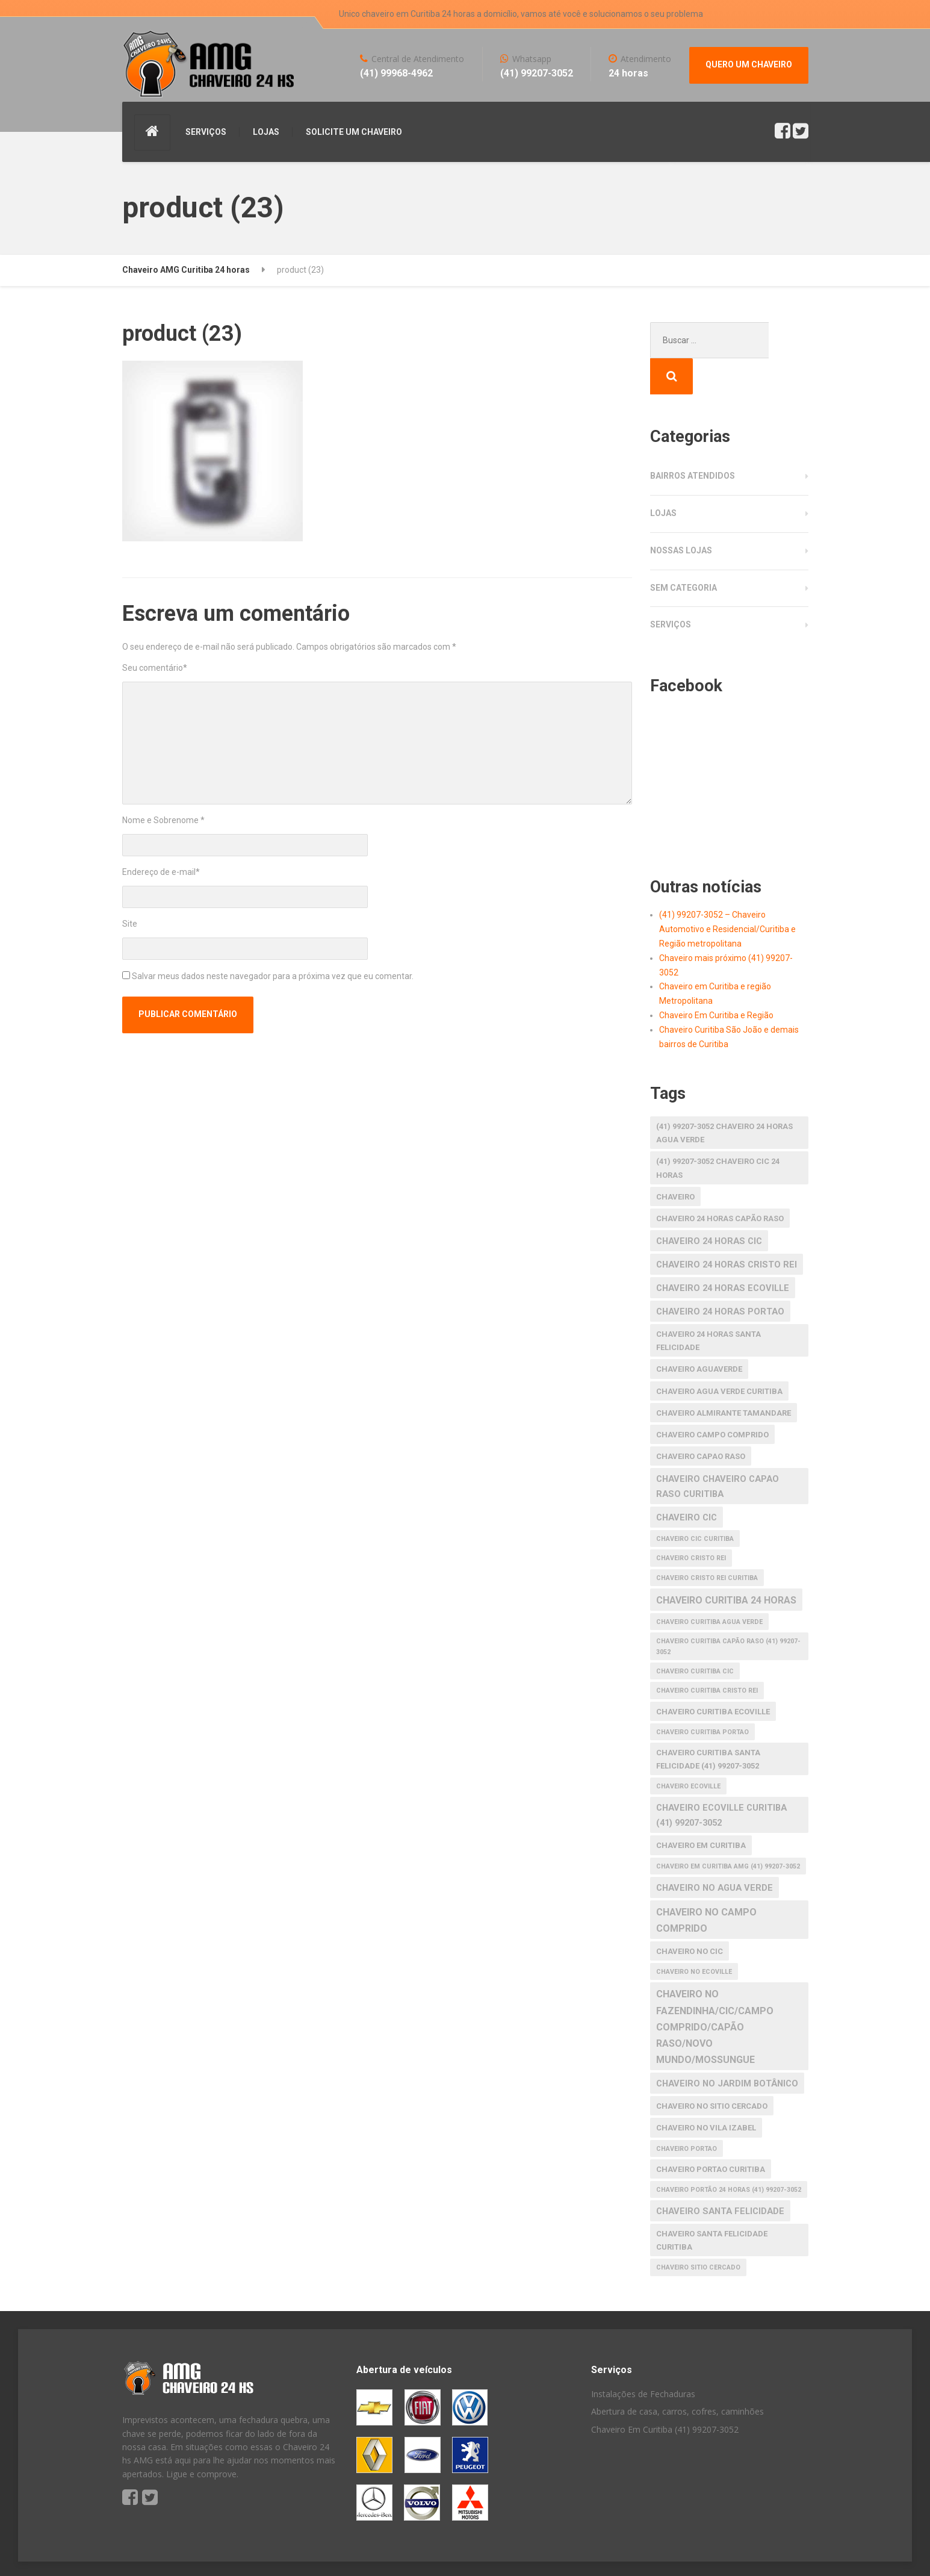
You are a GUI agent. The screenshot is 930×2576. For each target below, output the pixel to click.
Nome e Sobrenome (163, 820)
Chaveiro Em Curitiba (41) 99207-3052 (665, 2393)
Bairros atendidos (692, 439)
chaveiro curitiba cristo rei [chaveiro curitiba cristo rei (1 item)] (707, 1654)
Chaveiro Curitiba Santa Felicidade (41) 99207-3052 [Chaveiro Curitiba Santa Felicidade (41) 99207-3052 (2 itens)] (708, 1723)
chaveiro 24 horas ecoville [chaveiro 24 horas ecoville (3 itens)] (722, 1251)
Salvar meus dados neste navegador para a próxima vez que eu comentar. (273, 976)
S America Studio (230, 2551)
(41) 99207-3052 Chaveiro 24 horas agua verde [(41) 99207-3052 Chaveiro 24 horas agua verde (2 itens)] (724, 1097)
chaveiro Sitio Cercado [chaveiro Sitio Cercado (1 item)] (698, 2231)
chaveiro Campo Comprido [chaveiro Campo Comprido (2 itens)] (712, 1398)
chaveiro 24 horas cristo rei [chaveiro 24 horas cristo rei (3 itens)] (726, 1228)
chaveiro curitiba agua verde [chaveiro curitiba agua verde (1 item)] (709, 1586)
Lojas (663, 477)
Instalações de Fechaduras (643, 2357)
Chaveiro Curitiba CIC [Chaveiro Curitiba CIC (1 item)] (695, 1635)
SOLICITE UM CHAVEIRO (354, 132)
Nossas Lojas (681, 514)
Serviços (670, 588)
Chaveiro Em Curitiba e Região (716, 979)
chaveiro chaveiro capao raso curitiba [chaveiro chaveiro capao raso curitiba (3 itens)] (717, 1450)
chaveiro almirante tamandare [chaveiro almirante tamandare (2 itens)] (723, 1376)
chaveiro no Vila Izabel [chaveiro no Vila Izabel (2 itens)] (706, 2091)
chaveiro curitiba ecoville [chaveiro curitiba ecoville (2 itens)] (713, 1675)
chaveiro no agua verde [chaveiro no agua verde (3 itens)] (714, 1851)
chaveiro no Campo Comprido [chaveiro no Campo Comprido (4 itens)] (706, 1884)
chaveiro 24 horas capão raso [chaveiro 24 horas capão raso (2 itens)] (720, 1182)
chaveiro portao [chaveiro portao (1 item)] (686, 2113)
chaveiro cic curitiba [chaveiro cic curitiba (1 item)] (695, 1503)
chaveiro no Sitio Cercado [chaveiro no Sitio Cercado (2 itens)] (711, 2069)
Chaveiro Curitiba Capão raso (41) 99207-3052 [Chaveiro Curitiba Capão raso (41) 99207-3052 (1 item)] (728, 1610)
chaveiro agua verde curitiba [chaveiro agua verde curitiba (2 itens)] (719, 1355)
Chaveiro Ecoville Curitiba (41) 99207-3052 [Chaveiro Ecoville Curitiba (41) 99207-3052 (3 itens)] (721, 1779)
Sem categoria (683, 551)
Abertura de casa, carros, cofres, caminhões (677, 2375)
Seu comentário (154, 668)
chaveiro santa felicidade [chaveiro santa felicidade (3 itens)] (720, 2175)
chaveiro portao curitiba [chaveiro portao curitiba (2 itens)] (710, 2133)
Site (129, 924)
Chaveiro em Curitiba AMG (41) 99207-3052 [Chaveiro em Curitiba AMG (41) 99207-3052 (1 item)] (728, 1830)
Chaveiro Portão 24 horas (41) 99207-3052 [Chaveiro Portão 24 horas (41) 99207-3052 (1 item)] (728, 2154)
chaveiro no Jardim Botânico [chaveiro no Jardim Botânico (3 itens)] (727, 2047)
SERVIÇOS (205, 132)
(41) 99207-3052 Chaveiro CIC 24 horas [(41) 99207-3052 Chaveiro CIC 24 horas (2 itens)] (718, 1132)
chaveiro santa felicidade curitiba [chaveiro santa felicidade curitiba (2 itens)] (711, 2204)
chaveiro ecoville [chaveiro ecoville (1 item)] (688, 1750)
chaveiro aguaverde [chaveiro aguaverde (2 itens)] (699, 1332)
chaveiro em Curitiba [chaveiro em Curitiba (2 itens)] (701, 1809)
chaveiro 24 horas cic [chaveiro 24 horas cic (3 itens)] (709, 1204)
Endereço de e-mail (161, 872)
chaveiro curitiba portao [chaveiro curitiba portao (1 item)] (702, 1696)
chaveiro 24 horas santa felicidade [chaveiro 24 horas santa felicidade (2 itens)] (708, 1304)
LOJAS (266, 132)
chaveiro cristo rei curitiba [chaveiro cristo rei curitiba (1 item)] (707, 1542)
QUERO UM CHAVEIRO (748, 64)
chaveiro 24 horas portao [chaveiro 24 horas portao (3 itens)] (720, 1275)
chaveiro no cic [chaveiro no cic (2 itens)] (689, 1915)
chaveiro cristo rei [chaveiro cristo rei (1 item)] (691, 1522)
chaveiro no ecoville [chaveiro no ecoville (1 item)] (694, 1936)
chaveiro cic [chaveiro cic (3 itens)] (686, 1481)
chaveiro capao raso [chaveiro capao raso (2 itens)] (700, 1420)
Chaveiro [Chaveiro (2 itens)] (675, 1160)
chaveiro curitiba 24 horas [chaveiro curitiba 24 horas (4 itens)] (726, 1564)
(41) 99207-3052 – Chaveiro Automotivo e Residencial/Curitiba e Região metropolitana (727, 893)
